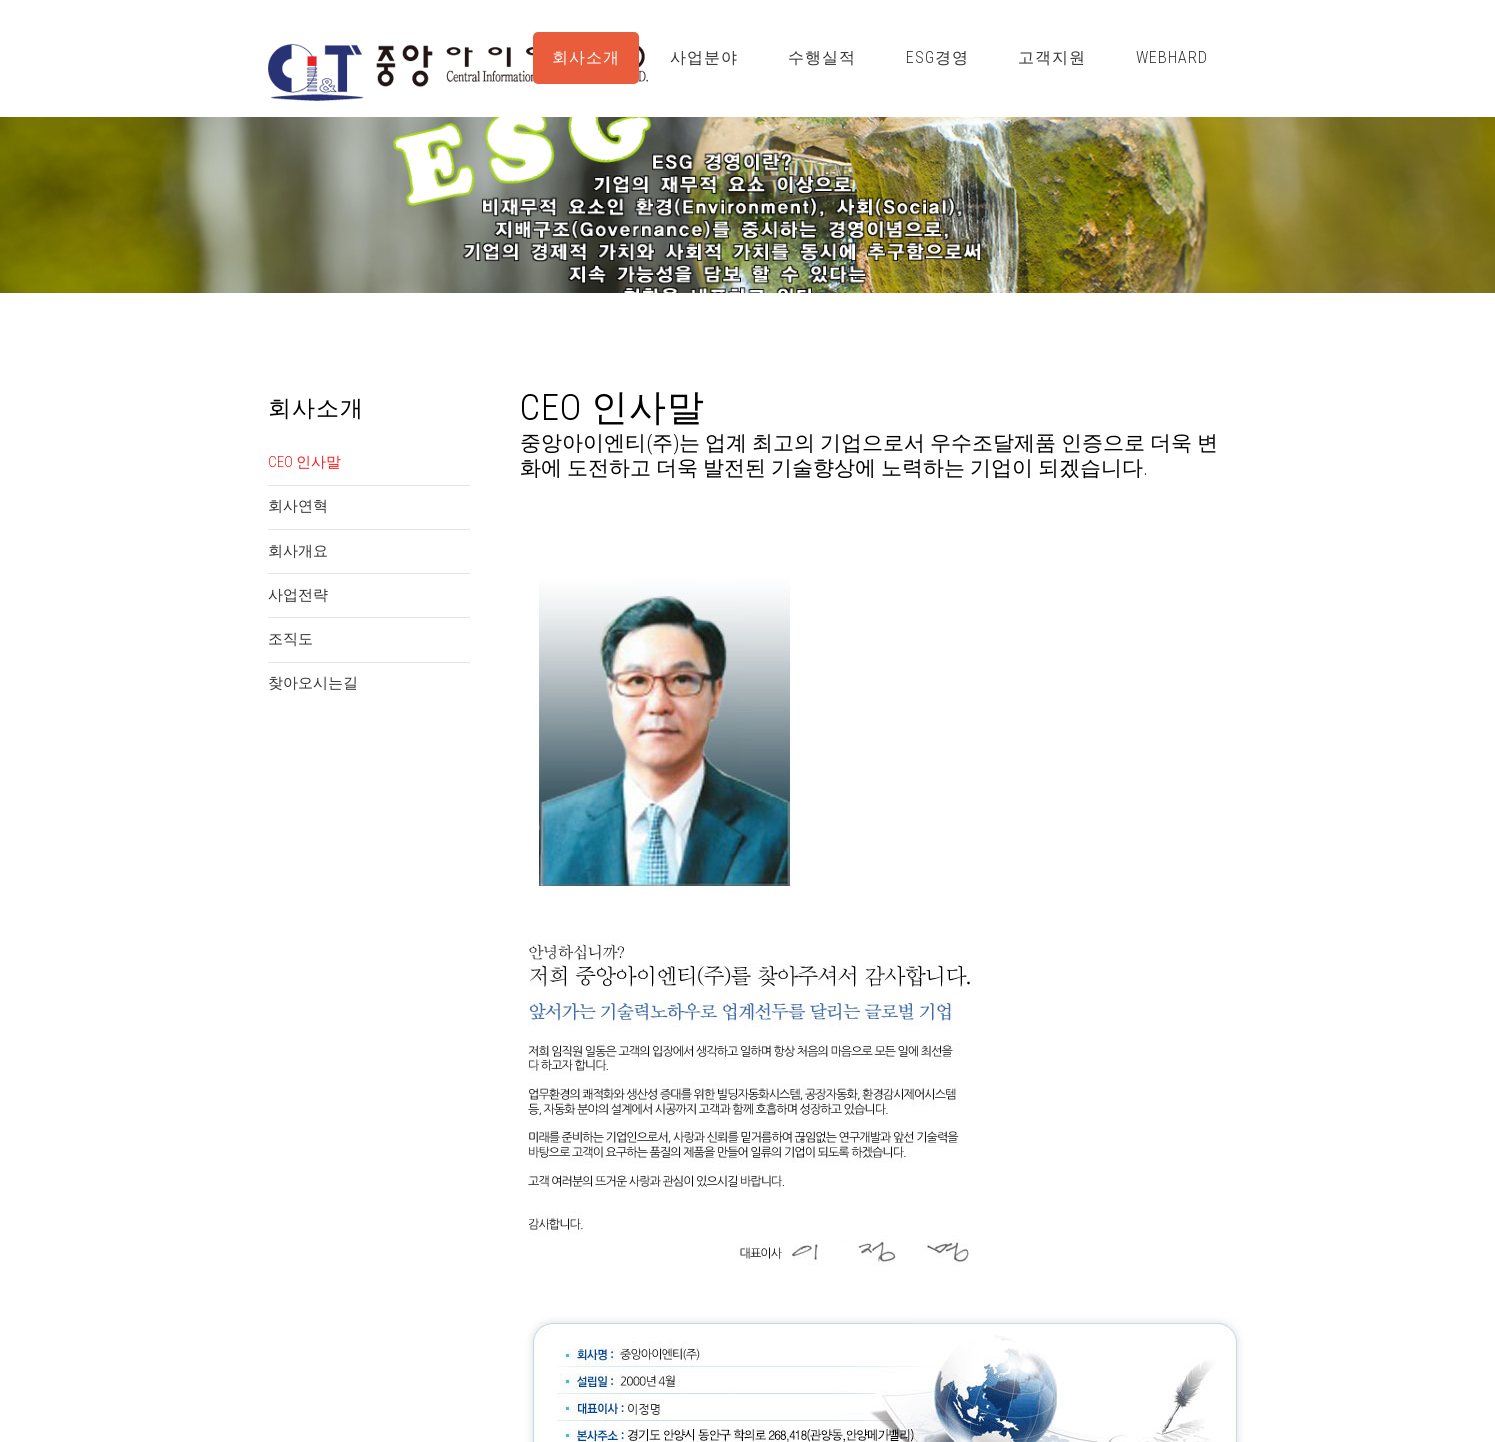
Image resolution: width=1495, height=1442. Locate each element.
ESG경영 (937, 57)
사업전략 (298, 595)
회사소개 (586, 57)
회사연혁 (298, 506)
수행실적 (822, 57)
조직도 (290, 639)
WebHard (1172, 57)
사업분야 (704, 57)
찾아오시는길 (313, 683)
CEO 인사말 (304, 462)
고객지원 (1052, 57)
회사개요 (298, 551)
